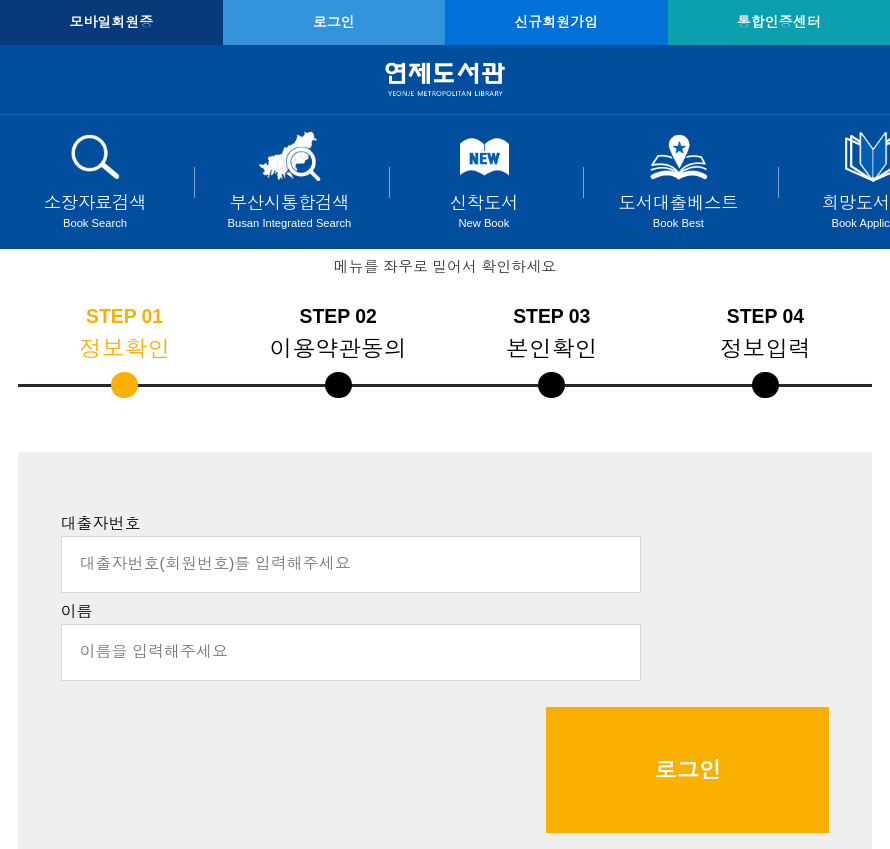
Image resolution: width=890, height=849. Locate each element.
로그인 (334, 22)
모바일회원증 (111, 22)
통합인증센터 (779, 22)
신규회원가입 (556, 22)
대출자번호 (101, 523)
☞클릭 (537, 762)
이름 (77, 611)
